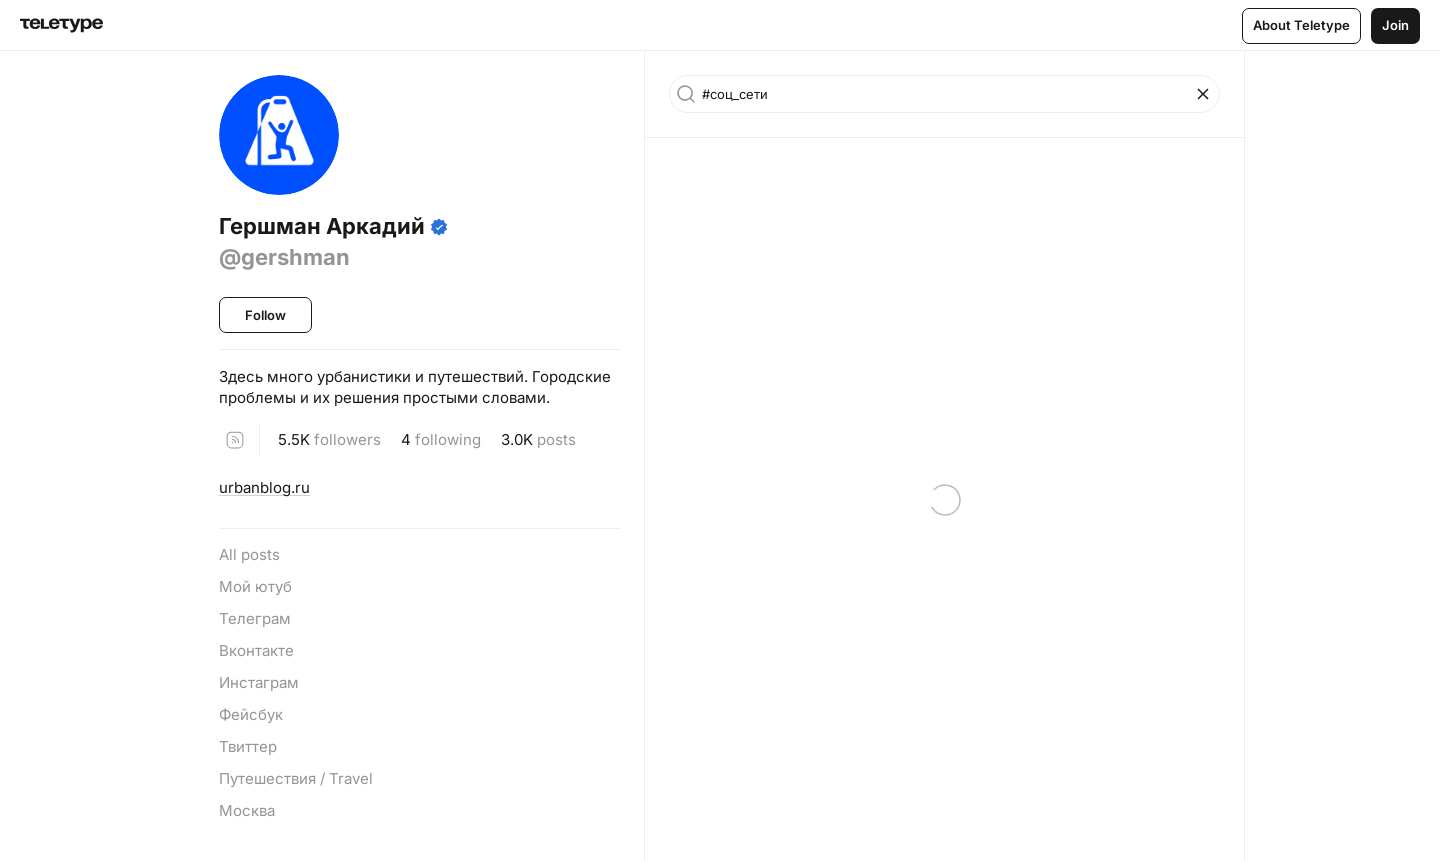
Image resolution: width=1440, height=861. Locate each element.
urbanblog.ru (264, 487)
